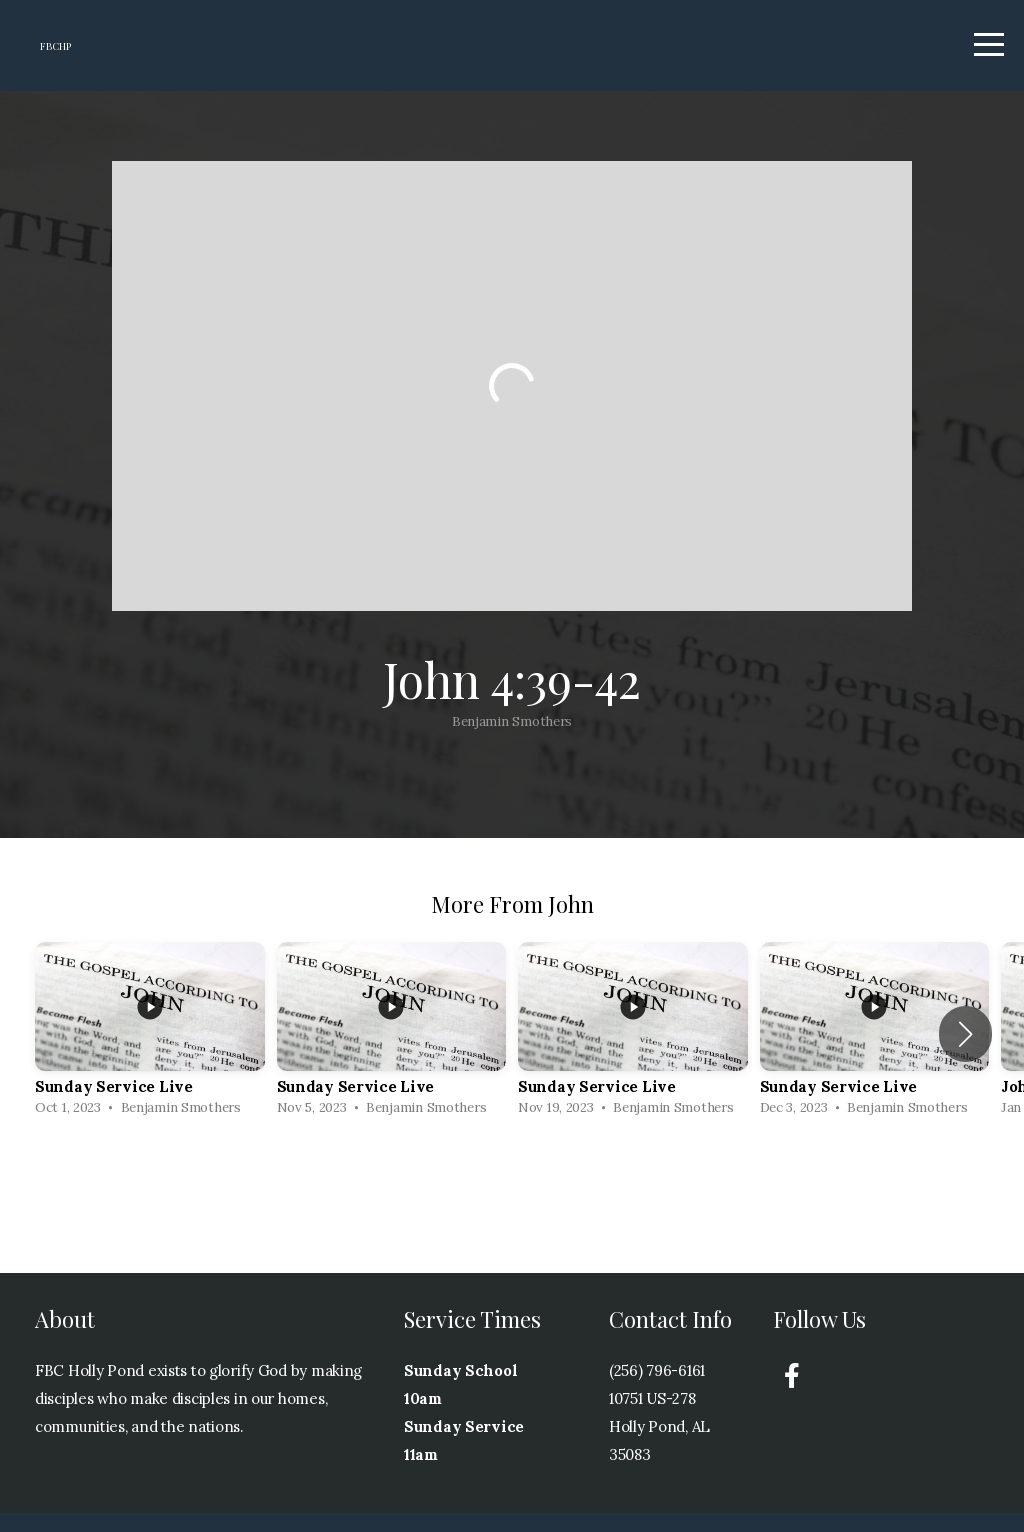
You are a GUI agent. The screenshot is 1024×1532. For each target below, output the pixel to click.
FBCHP (82, 56)
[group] (150, 1053)
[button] (965, 1053)
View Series (511, 1201)
